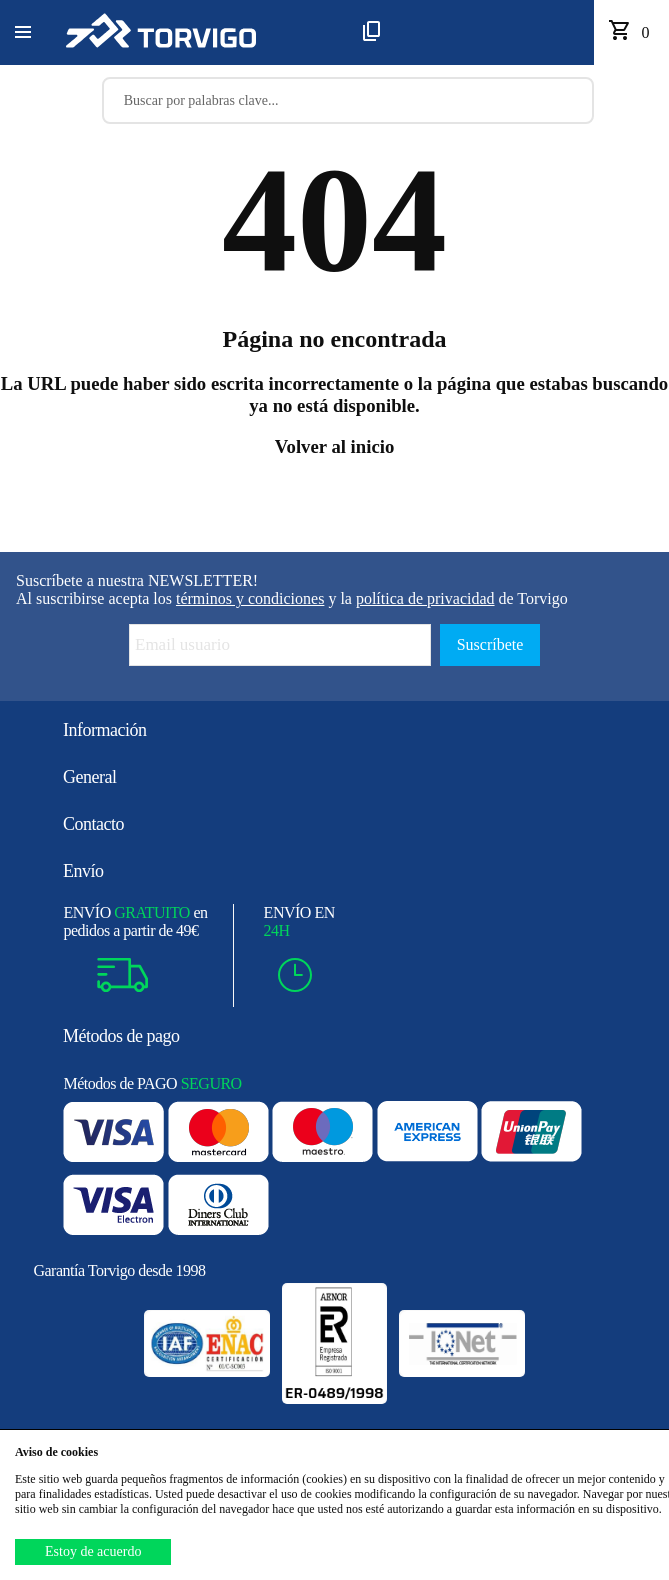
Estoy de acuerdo (93, 1551)
